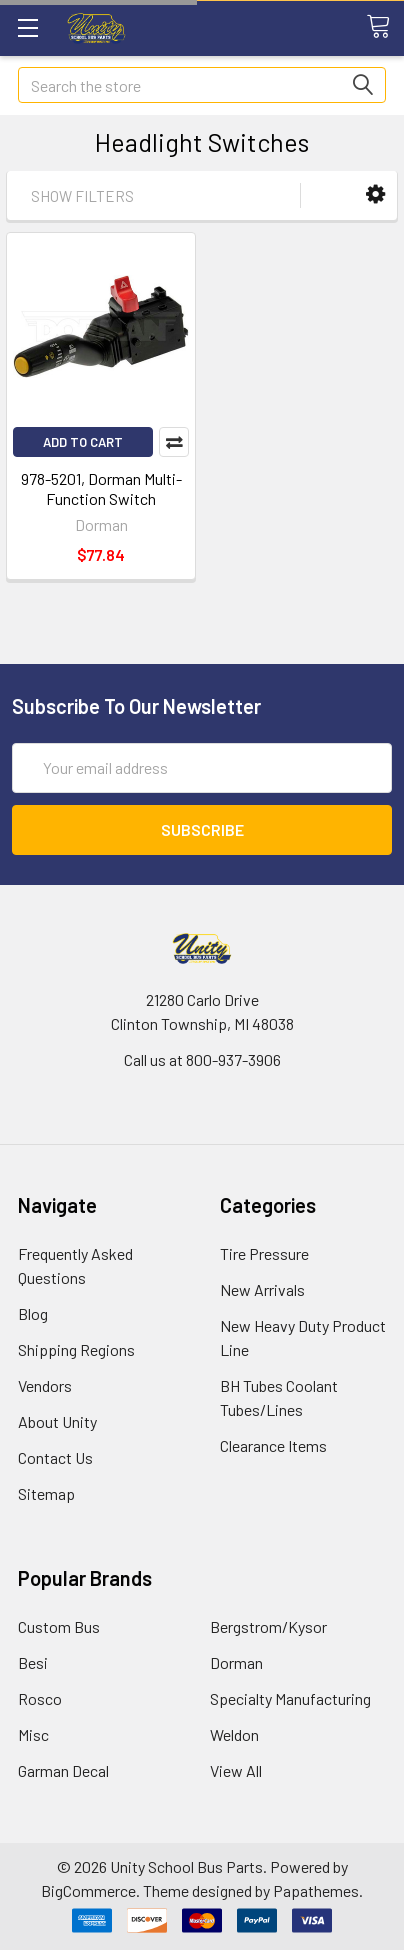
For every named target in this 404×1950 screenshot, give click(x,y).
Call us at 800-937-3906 (202, 1059)
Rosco (40, 1698)
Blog (33, 1313)
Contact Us (55, 1457)
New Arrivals (262, 1289)
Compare (174, 442)
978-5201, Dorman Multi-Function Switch (101, 488)
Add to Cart (83, 442)
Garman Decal (63, 1770)
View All (236, 1770)
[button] (375, 194)
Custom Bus (59, 1626)
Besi (33, 1662)
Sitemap (46, 1493)
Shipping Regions (76, 1349)
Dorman (236, 1662)
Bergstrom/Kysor (268, 1626)
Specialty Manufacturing (290, 1698)
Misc (33, 1734)
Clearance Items (273, 1445)
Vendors (45, 1385)
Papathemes (316, 1890)
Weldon (234, 1734)
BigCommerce (88, 1890)
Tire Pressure (264, 1253)
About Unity (57, 1421)
